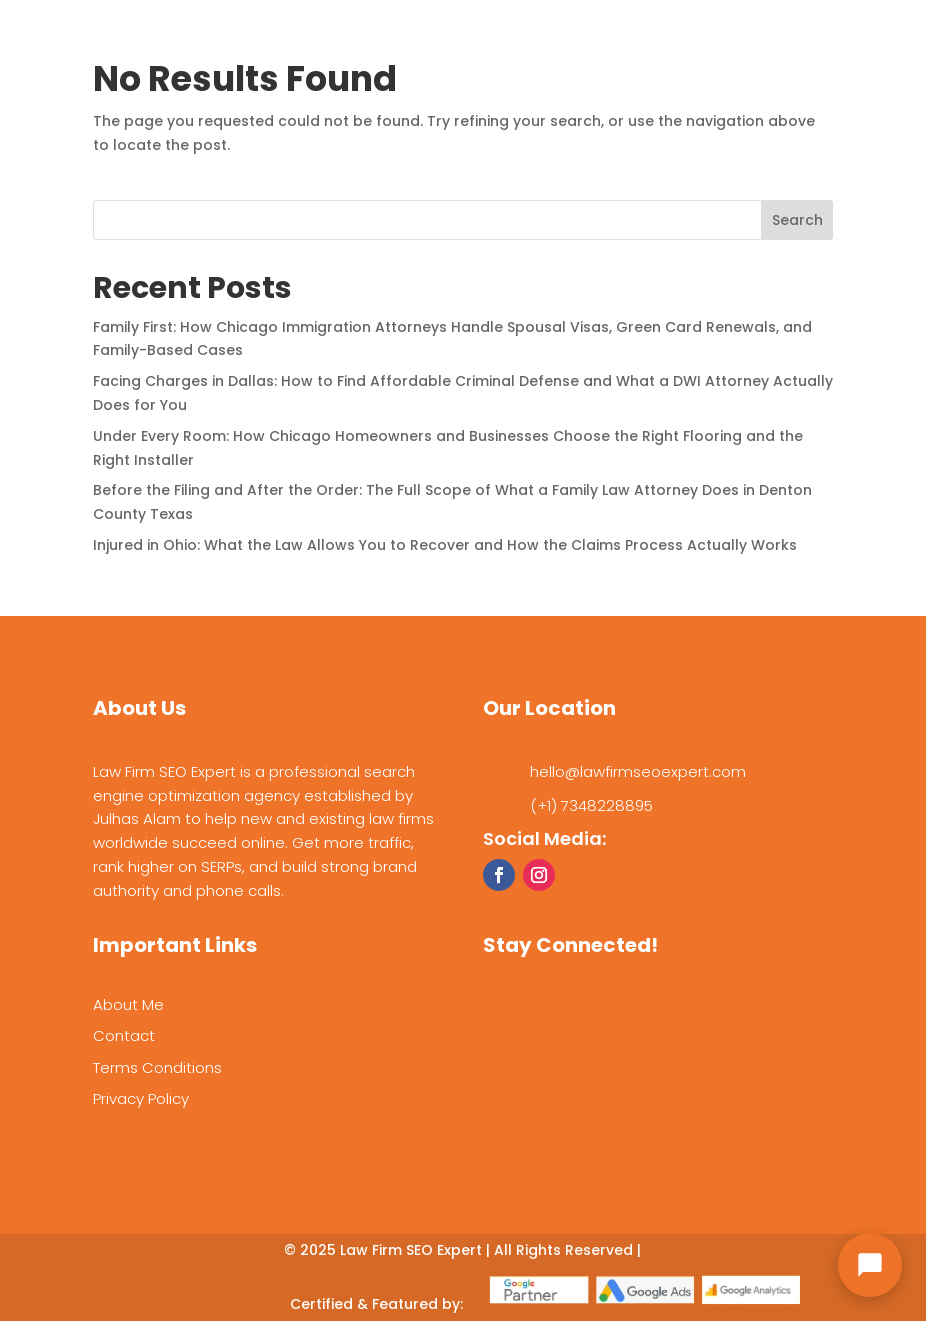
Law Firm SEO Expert (411, 1250)
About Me (128, 1004)
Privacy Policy (141, 1098)
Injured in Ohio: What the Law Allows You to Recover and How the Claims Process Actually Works (445, 545)
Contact (124, 1035)
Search (797, 220)
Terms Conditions (157, 1067)
